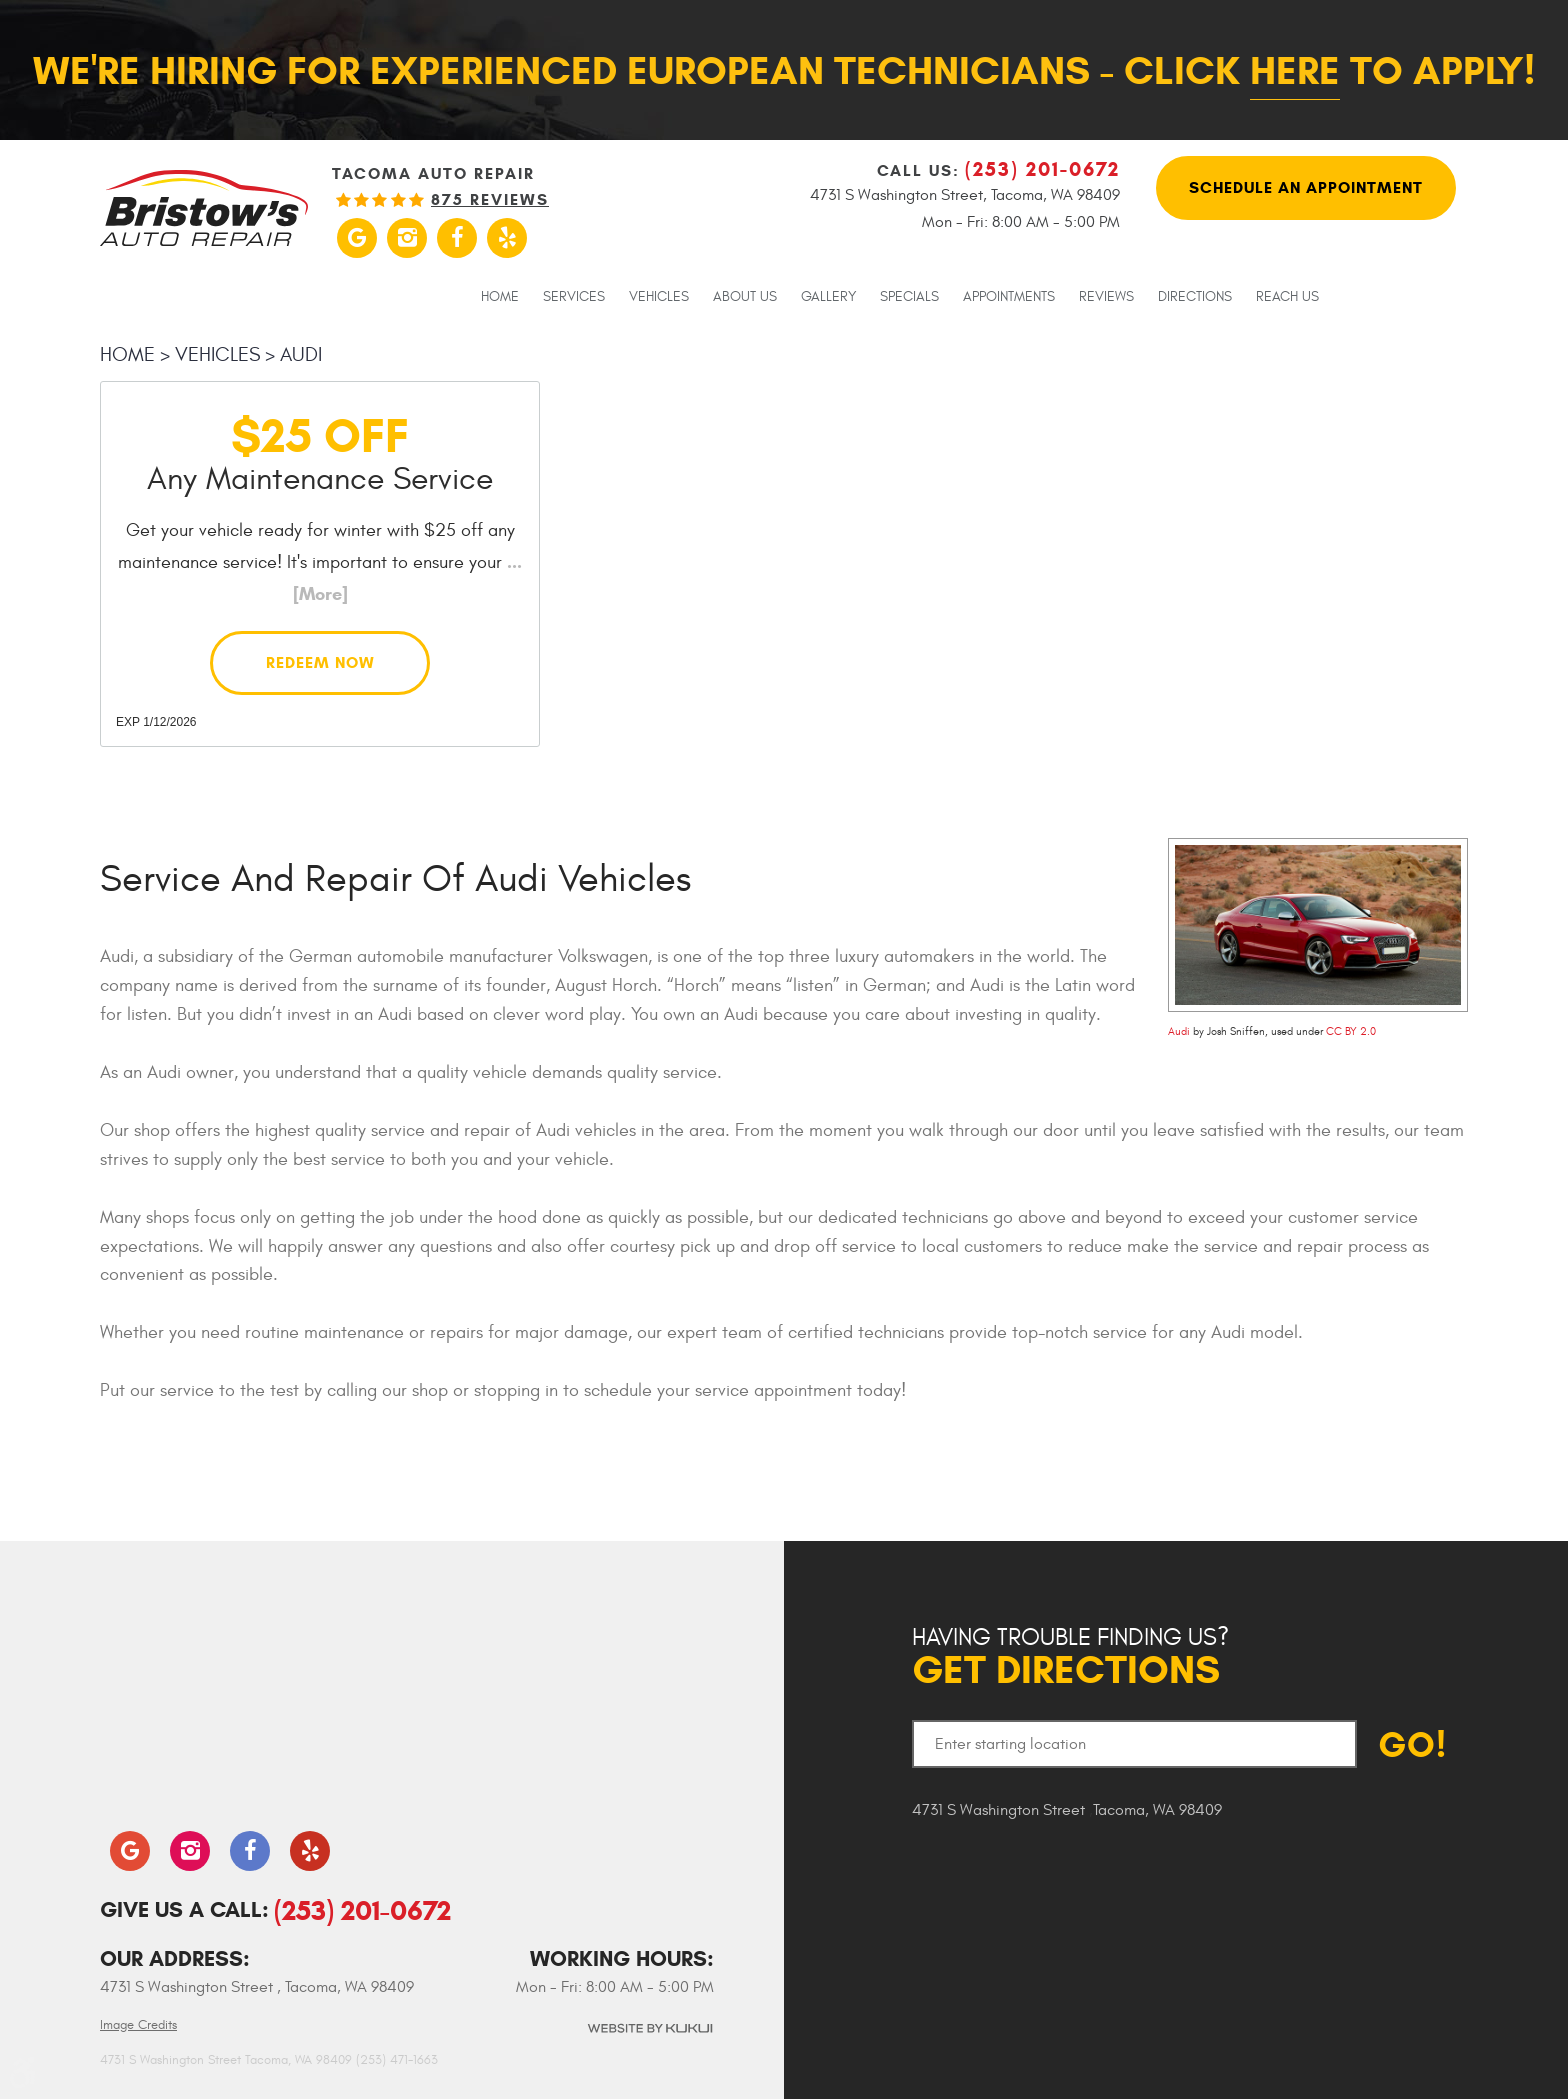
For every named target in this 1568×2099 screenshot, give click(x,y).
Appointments (1009, 297)
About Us (745, 297)
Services (574, 297)
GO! (1412, 1744)
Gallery (828, 297)
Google (357, 238)
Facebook (457, 238)
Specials (909, 297)
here (1295, 70)
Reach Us (1287, 297)
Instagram (407, 238)
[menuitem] (500, 296)
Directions (1195, 297)
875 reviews (490, 200)
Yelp (507, 238)
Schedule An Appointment (1306, 187)
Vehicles (659, 297)
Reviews (1106, 297)
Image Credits (138, 2025)
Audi (301, 354)
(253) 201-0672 (362, 1910)
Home (500, 297)
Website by (649, 2028)
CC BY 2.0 (1351, 1031)
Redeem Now (320, 662)
